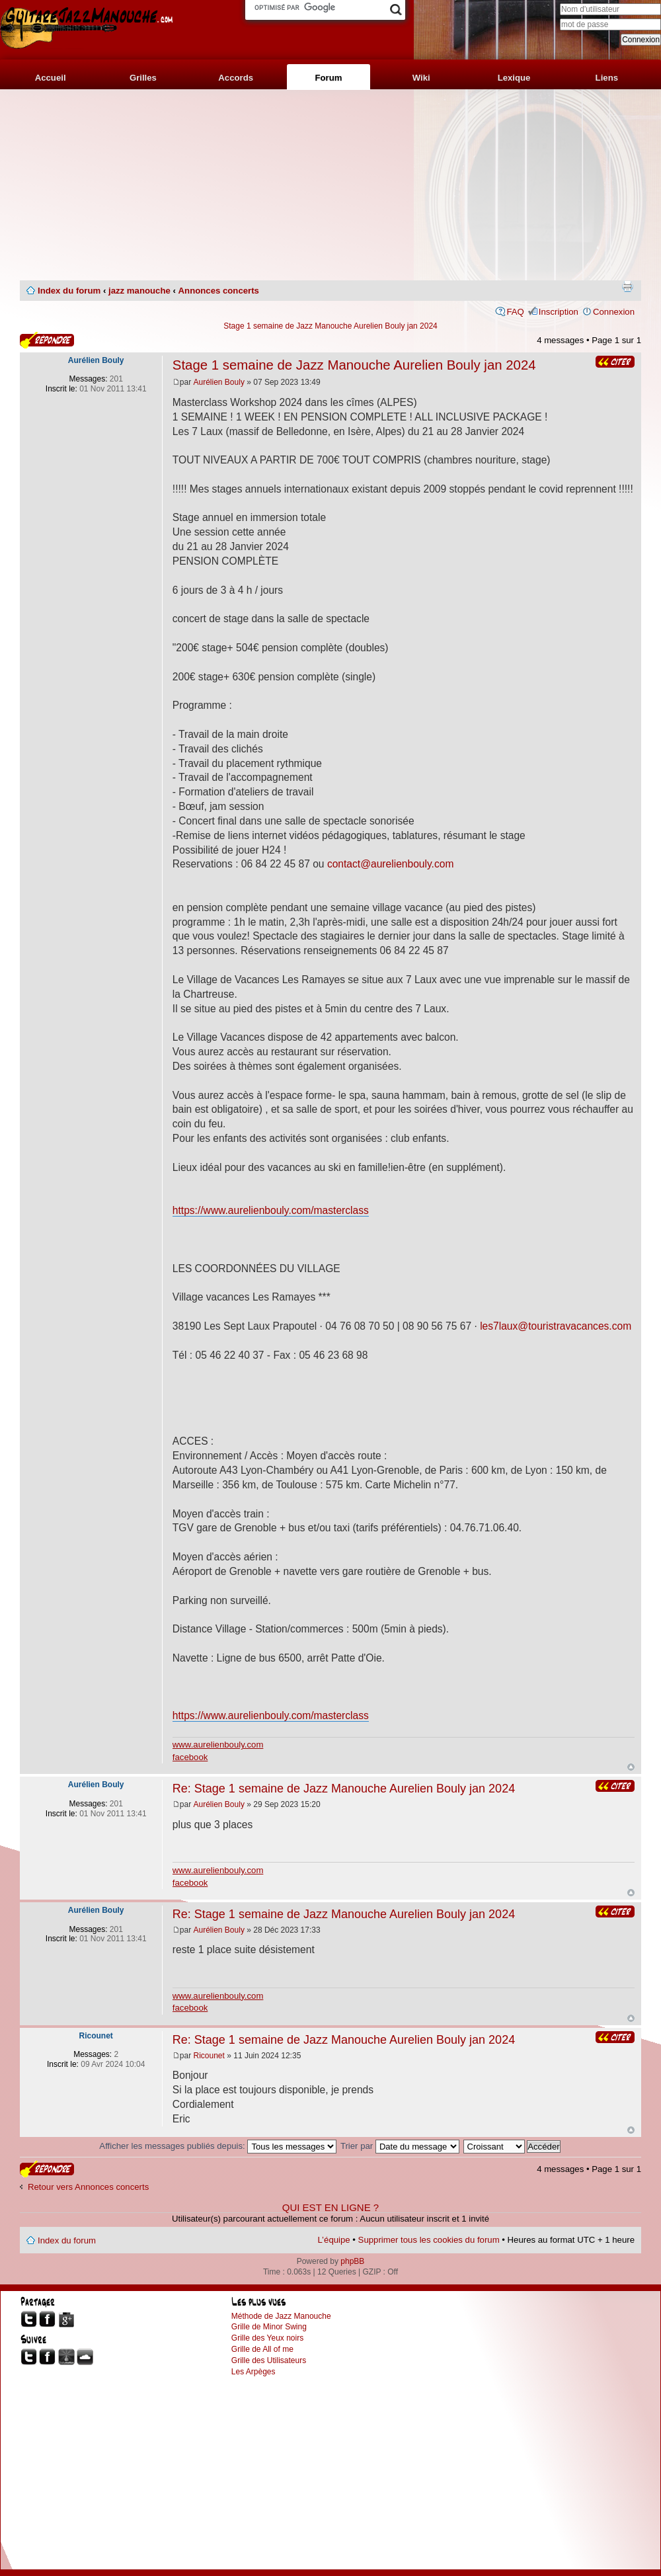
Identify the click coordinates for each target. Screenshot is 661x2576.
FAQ (515, 312)
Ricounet (209, 2055)
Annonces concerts (218, 291)
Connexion (614, 312)
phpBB (352, 2261)
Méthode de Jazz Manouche (281, 2316)
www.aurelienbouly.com (218, 1745)
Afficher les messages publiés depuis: (217, 2146)
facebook (190, 1757)
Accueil (50, 78)
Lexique (514, 78)
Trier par (399, 2146)
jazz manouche (139, 291)
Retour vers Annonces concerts (88, 2187)
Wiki (421, 78)
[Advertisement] (330, 185)
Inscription (558, 312)
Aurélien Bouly (219, 382)
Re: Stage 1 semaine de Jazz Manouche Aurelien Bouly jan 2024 (344, 1788)
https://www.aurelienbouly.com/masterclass (271, 1210)
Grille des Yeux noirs (267, 2338)
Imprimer (627, 286)
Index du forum (69, 291)
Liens (607, 78)
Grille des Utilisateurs (268, 2360)
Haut (631, 1767)
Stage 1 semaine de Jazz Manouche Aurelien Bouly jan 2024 (330, 326)
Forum (328, 78)
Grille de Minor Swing (269, 2326)
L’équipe (334, 2240)
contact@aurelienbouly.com (390, 863)
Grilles (143, 78)
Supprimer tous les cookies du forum (429, 2240)
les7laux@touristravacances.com (555, 1326)
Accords (235, 78)
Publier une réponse (47, 340)
